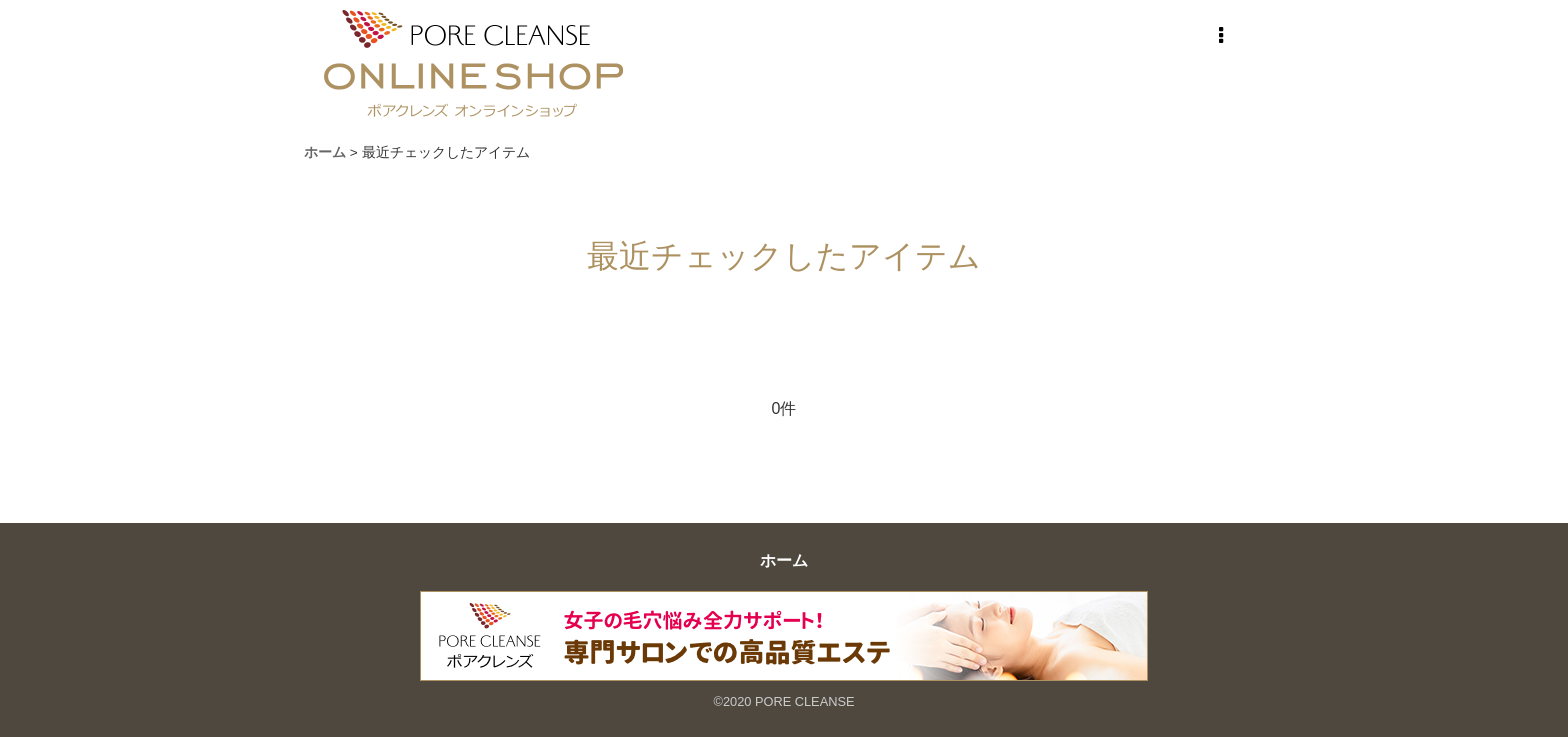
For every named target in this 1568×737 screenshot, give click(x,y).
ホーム (784, 560)
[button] (1221, 36)
